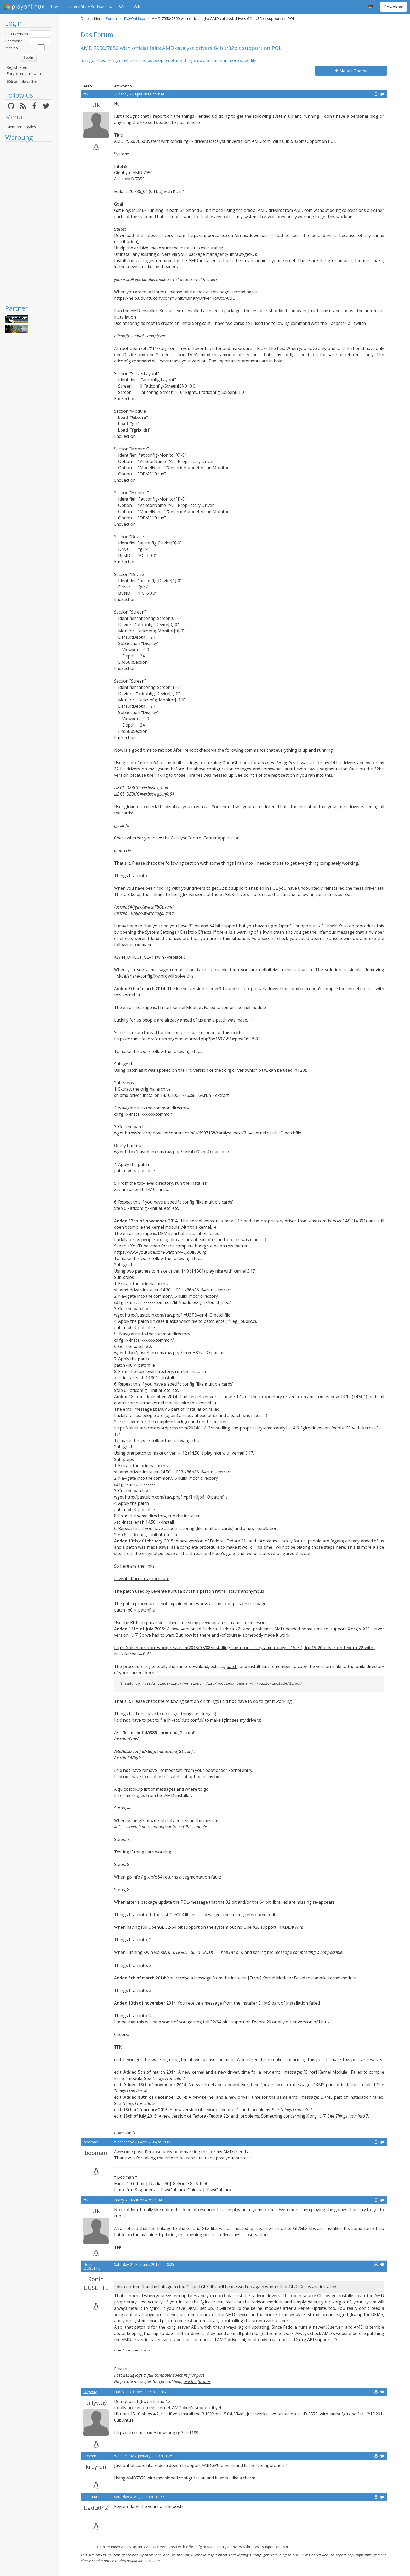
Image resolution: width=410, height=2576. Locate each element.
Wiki (137, 6)
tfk (86, 94)
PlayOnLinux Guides (181, 2190)
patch (231, 1666)
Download (393, 7)
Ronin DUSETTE (92, 2266)
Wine (123, 6)
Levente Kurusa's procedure (141, 1578)
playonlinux (23, 6)
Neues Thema (351, 71)
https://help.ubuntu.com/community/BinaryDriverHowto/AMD (175, 298)
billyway (90, 2391)
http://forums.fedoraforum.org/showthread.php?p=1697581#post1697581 (187, 1039)
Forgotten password (24, 73)
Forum (111, 18)
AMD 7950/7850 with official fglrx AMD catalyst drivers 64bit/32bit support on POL (219, 2546)
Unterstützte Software (87, 6)
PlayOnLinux (134, 18)
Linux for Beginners (134, 2190)
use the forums (197, 2381)
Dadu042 (91, 2496)
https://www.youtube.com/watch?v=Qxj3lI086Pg (160, 1252)
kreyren (90, 2455)
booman (91, 2142)
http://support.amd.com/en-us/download (228, 235)
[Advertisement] (28, 222)
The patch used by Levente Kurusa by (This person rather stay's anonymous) (189, 1591)
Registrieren (17, 67)
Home (56, 6)
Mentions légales (21, 126)
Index (115, 2546)
